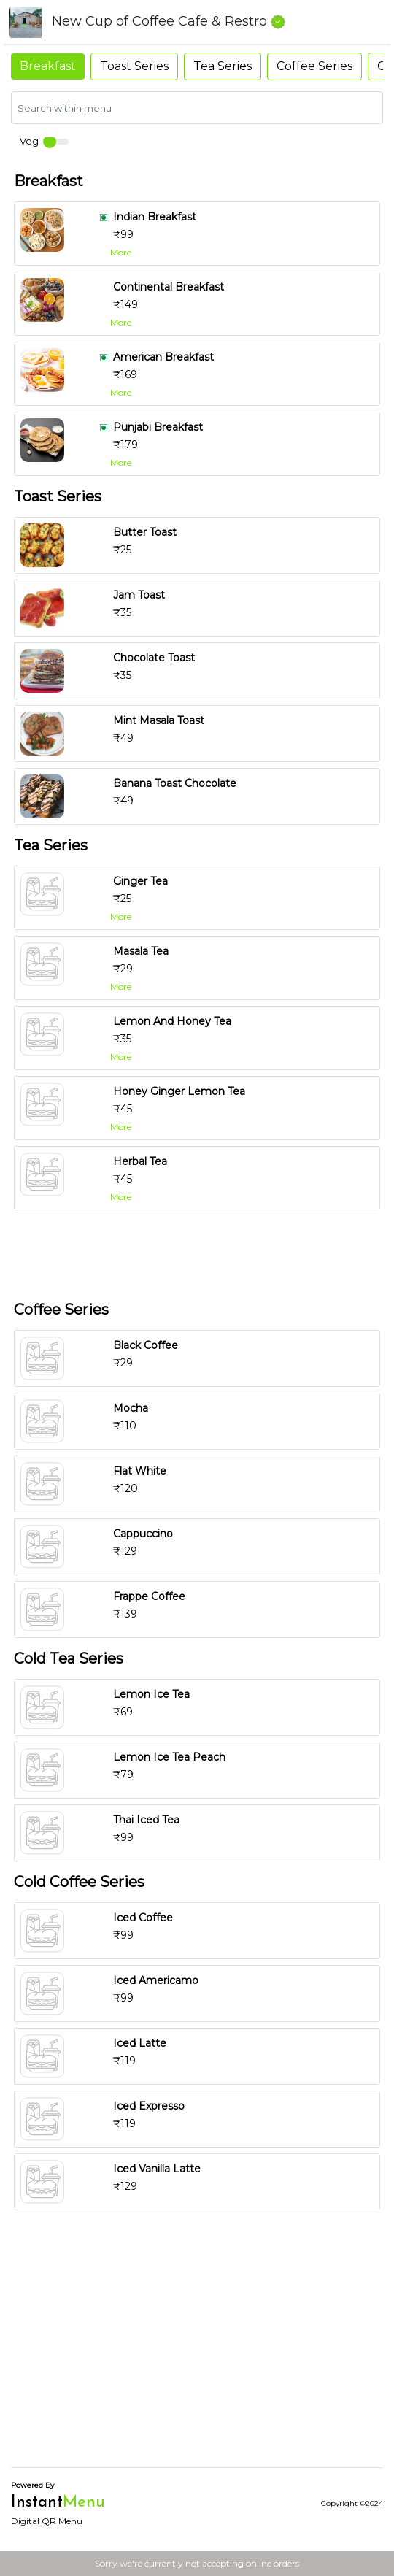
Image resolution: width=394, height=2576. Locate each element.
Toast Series (134, 66)
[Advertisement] (197, 1252)
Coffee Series (314, 66)
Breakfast (48, 66)
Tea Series (222, 66)
